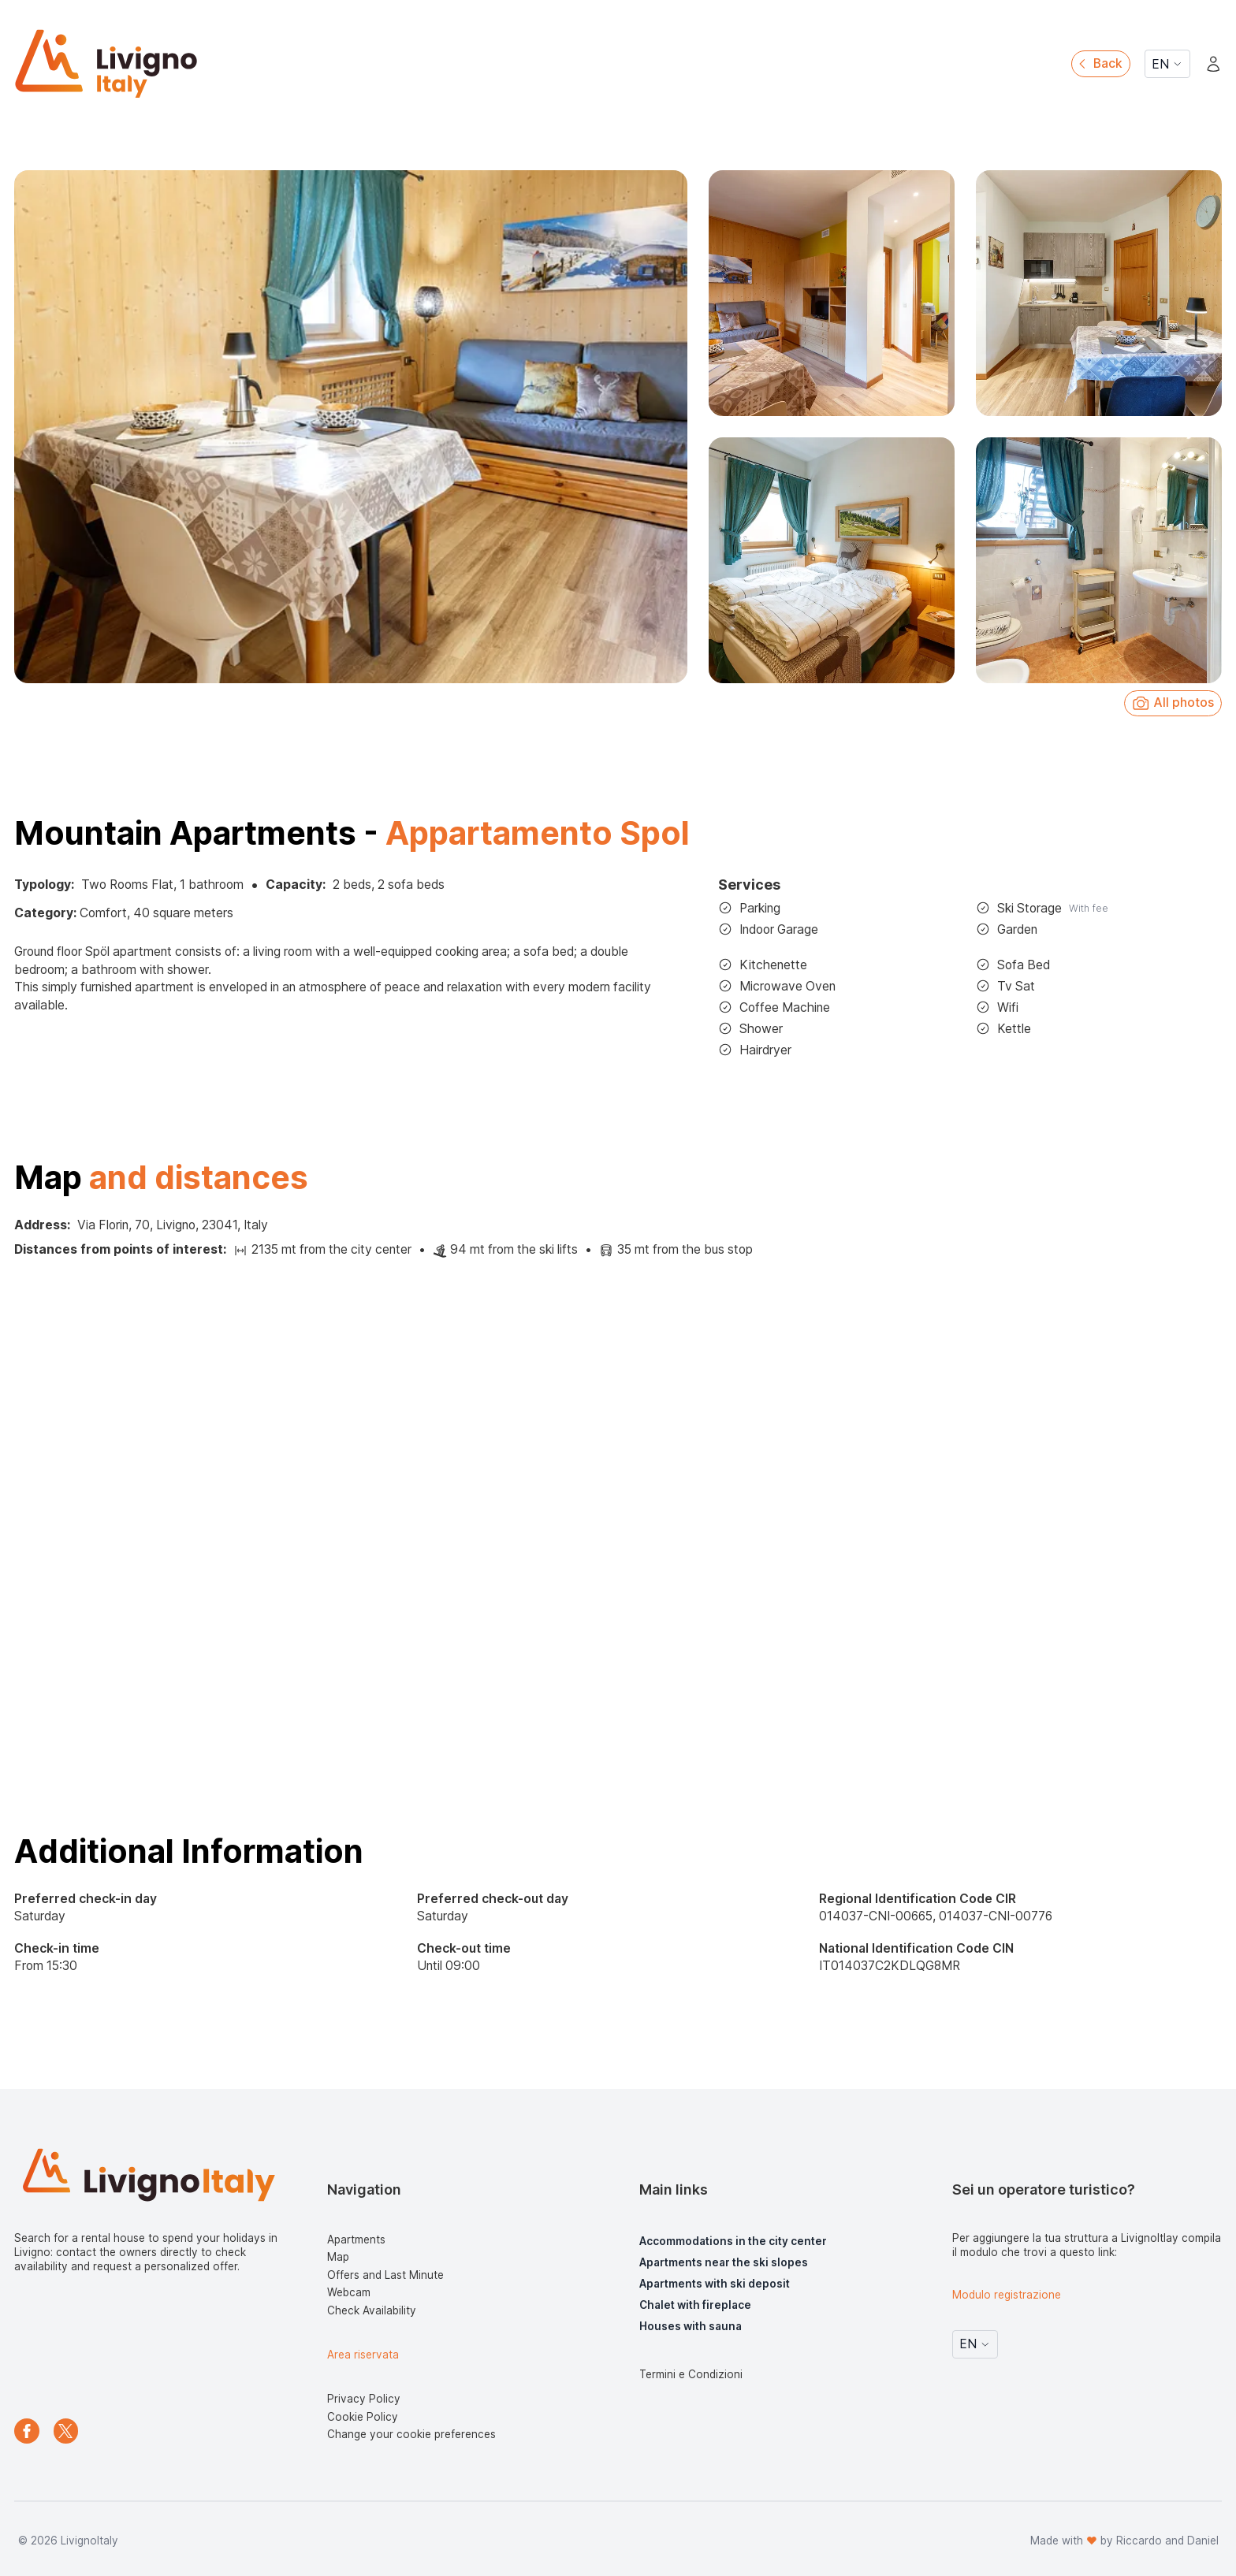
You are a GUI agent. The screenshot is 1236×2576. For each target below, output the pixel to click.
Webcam (348, 2292)
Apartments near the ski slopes (723, 2262)
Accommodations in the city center (733, 2241)
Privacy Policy (363, 2398)
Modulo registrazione (1006, 2294)
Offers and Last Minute (385, 2275)
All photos (1173, 703)
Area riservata (363, 2354)
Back (1098, 63)
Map (338, 2257)
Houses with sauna (690, 2326)
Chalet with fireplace (695, 2305)
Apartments (356, 2239)
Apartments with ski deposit (714, 2283)
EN (1167, 64)
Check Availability (371, 2310)
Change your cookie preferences (411, 2434)
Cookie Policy (362, 2417)
